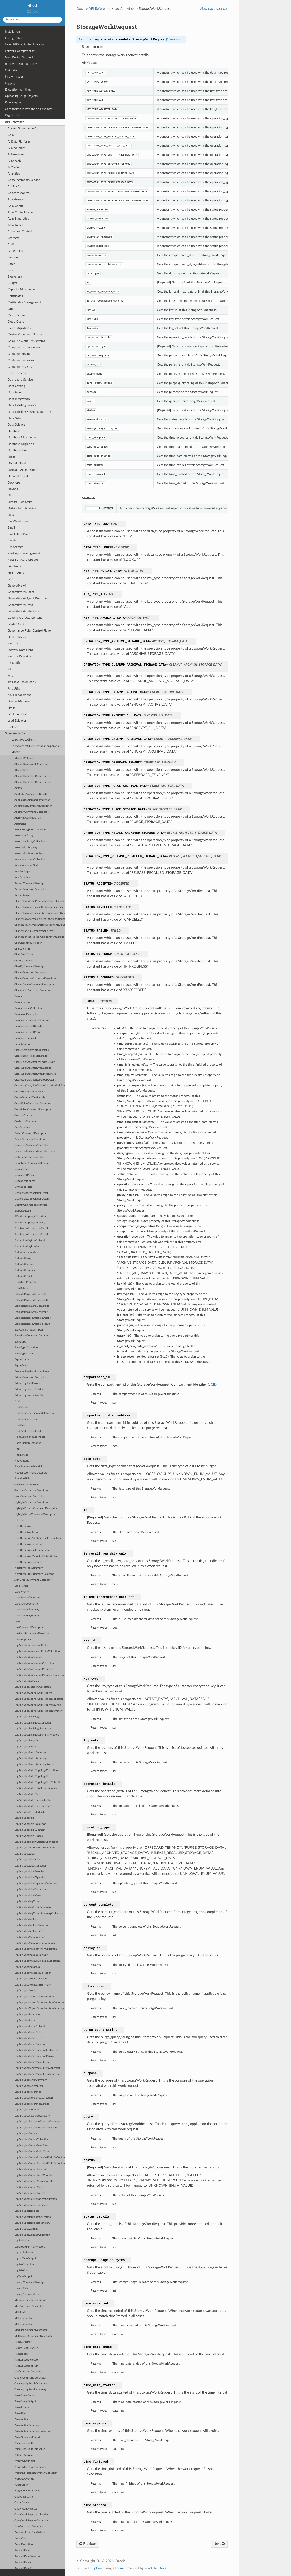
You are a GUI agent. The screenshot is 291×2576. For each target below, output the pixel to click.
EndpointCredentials (26, 1252)
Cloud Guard (16, 321)
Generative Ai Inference (23, 611)
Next (219, 2543)
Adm (11, 135)
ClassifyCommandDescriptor (30, 966)
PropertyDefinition (25, 2461)
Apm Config (15, 205)
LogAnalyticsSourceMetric (29, 2187)
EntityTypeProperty (25, 1282)
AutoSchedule (22, 877)
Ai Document (16, 147)
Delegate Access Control (24, 469)
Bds (10, 270)
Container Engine (19, 353)
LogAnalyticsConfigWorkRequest (33, 1693)
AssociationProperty (25, 847)
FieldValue (20, 1425)
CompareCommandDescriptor (31, 1020)
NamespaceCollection (26, 2360)
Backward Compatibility (21, 63)
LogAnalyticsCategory (26, 1681)
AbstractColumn (23, 758)
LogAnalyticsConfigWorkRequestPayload (37, 1705)
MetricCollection (23, 2318)
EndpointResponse (25, 1270)
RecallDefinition (23, 2544)
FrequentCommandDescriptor (31, 1473)
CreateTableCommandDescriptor (32, 1103)
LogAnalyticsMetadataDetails (31, 1979)
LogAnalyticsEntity (25, 1747)
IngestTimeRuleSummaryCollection (34, 1574)
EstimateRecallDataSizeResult (31, 1312)
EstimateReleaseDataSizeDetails (32, 1318)
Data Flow (14, 392)
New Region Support (19, 57)
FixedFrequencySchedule (28, 1466)
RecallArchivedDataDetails (29, 2532)
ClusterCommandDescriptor (30, 972)
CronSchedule (22, 1127)
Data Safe (14, 418)
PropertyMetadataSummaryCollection (36, 2473)
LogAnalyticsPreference (27, 2092)
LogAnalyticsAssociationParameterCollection (39, 1675)
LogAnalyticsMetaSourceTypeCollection (37, 1961)
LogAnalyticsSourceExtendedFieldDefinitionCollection (39, 2163)
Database (14, 431)
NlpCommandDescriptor (28, 2371)
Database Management (23, 437)
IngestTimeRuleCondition (28, 1544)
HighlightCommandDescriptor (31, 1502)
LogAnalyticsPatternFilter (28, 2086)
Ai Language (16, 154)
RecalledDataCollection (27, 2556)
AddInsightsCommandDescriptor (33, 806)
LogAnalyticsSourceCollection (31, 2139)
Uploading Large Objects (21, 96)
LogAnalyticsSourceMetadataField (33, 2181)
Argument (20, 824)
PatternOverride (23, 2455)
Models (14, 752)
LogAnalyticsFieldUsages (28, 1836)
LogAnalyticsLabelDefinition (30, 1871)
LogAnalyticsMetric (25, 1990)
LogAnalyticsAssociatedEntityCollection (37, 1651)
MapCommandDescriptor (28, 2306)
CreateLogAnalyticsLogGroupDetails (35, 1080)
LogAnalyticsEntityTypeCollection (33, 1800)
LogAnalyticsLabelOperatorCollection (35, 1883)
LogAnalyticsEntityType (27, 1794)
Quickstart (12, 70)
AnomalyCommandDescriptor (31, 812)
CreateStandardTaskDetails (29, 1097)
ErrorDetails (21, 1288)
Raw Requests (14, 102)
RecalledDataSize (24, 2568)
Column (18, 996)
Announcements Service (24, 180)
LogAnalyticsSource (25, 2133)
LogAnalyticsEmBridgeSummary (32, 1728)
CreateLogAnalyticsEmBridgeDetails (34, 1062)
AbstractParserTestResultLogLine (32, 782)
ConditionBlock (23, 1044)
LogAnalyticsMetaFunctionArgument (35, 1943)
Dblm (11, 456)
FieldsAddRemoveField (27, 1431)
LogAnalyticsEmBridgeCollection (33, 1723)
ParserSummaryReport (27, 2437)
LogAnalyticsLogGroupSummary (32, 1907)
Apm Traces (15, 225)
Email (11, 527)
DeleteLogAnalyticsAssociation (32, 1145)
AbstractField (22, 770)
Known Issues (14, 76)
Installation (12, 31)
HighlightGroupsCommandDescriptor (35, 1508)
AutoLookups (22, 871)
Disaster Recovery (20, 502)
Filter (17, 1449)
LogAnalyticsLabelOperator (29, 1877)
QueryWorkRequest (25, 2509)
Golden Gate (16, 624)
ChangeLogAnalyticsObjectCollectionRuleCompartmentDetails (39, 925)
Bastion (13, 257)
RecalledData (22, 2550)
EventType (20, 1342)
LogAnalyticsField (24, 1818)
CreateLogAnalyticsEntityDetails (32, 1068)
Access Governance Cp (23, 128)
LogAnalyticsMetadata (27, 1967)
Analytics (14, 173)
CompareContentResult (27, 1032)
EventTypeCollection (26, 1347)
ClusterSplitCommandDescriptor (32, 990)
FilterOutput (21, 1461)
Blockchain (15, 276)
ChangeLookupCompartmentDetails (34, 931)
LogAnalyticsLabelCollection (30, 1866)
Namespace (21, 2354)
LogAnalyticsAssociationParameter (34, 1669)
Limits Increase (17, 714)
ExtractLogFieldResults (27, 1383)
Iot (9, 669)
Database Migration (21, 444)
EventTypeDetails (24, 1354)
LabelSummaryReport (26, 1616)
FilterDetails (21, 1455)
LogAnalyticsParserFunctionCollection (36, 2050)
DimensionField (23, 1187)
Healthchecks (17, 637)
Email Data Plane (19, 534)
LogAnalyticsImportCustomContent (34, 1848)
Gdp (10, 579)
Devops (13, 489)
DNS (11, 514)
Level (17, 1621)
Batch (11, 263)
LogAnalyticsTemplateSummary (32, 2223)
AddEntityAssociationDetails (30, 794)
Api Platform (16, 186)
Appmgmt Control (20, 231)
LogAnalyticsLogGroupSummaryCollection (38, 1913)
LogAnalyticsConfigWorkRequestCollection (39, 1699)
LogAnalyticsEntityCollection (30, 1752)
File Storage (15, 547)
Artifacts (13, 238)
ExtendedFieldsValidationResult (32, 1371)
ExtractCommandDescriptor (30, 1377)
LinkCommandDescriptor (28, 1627)
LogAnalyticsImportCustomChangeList (36, 1842)
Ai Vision (13, 167)
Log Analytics (15, 734)
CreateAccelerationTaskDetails (31, 1050)
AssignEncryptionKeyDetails (30, 830)
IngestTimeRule (23, 1526)
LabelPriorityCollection (27, 1597)
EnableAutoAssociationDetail (31, 1228)
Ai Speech (14, 160)
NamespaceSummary (26, 2366)
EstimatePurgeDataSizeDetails (31, 1294)
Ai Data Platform (19, 141)
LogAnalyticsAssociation (28, 1657)
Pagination (12, 115)
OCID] (213, 1384)
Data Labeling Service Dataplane (29, 411)
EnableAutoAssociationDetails (31, 1234)
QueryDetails (21, 2502)
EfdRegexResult (23, 1211)
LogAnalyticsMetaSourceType (31, 1955)
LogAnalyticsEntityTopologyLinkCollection (38, 1782)
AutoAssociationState (26, 865)
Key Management (19, 694)
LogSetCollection (24, 2264)
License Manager (19, 701)
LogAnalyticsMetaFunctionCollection (35, 1949)
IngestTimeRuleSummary (28, 1568)
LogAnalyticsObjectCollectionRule (34, 1997)
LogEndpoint (21, 2240)
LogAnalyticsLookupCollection (31, 1925)
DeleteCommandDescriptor (30, 1139)
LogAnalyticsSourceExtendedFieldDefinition (39, 2157)
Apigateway (15, 199)
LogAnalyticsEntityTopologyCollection (36, 1770)
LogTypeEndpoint (24, 2276)
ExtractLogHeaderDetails (28, 1389)
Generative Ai (17, 585)
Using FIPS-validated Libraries (24, 44)
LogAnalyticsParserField (27, 2032)
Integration (15, 662)
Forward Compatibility (20, 51)
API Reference (13, 122)
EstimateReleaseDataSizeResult (32, 1324)
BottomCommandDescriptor (30, 883)
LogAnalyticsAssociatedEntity (31, 1645)
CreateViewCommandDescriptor (32, 1109)
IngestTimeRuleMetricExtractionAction (36, 1556)
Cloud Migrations (19, 328)
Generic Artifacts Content (25, 617)
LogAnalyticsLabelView (27, 1895)
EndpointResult (23, 1276)
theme (120, 2568)
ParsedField (21, 2413)
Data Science (16, 424)
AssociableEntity (23, 835)
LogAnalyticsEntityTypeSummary (33, 1806)
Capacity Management (23, 289)
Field (17, 1401)
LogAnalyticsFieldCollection (30, 1824)
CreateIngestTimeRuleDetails (30, 1056)
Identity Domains (19, 656)
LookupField (21, 2288)
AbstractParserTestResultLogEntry (33, 776)
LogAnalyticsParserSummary (30, 2080)
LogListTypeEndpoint (26, 2258)
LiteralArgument (23, 1639)
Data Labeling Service (22, 405)
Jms (10, 675)
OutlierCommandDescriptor (30, 2378)
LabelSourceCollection (27, 1604)
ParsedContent (22, 2407)
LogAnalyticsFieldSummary (29, 1830)
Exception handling (18, 89)
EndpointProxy (22, 1258)
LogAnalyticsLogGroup (27, 1901)
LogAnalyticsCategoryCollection (32, 1687)
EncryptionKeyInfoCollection (31, 1240)
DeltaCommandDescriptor (29, 1157)
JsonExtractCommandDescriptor (32, 1580)
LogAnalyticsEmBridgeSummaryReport (36, 1735)
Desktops (14, 482)
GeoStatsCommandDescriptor (31, 1490)
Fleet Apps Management (24, 553)
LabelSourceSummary (26, 1609)
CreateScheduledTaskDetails (30, 1092)
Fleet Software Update (23, 559)
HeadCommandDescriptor (29, 1496)
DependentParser (24, 1175)
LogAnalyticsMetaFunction (29, 1937)
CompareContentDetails (28, 1026)
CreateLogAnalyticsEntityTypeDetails (35, 1074)
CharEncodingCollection (28, 943)
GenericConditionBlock (27, 1485)
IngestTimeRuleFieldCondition (31, 1550)
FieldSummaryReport (26, 1419)
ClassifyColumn (23, 961)
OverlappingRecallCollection (30, 2383)
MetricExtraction (23, 2324)
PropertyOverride (24, 2479)
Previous (87, 2543)
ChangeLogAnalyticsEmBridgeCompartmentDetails (39, 907)
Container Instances (21, 360)
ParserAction (21, 2419)
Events (12, 540)
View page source (213, 8)
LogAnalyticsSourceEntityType (31, 2151)
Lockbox (13, 727)
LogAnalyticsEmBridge (27, 1717)
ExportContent (22, 1359)
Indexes (18, 1520)
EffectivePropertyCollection (30, 1216)
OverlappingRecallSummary (30, 2389)
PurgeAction (21, 2485)
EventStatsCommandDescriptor (32, 1335)
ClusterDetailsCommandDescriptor (34, 984)
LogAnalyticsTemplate (26, 2211)
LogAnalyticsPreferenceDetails (31, 2104)
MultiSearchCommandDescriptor (33, 2336)
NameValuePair (22, 2342)
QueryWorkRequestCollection (31, 2514)
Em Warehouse (18, 521)
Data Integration (19, 399)
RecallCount (21, 2538)
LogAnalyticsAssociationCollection (34, 1663)
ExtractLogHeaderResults (28, 1395)
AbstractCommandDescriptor (31, 764)
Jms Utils (14, 688)
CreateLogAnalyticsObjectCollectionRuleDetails (39, 1085)
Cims (11, 308)
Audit (11, 244)
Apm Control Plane (20, 212)
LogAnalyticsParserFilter (28, 2038)
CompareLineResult (25, 1038)
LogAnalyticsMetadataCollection (32, 1973)
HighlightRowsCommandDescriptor (34, 1514)
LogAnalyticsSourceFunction (30, 2169)
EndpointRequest (24, 1264)
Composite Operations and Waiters (28, 109)
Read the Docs (155, 2568)
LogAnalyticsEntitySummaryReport (34, 1764)
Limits (11, 707)
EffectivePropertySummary (29, 1223)
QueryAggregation (24, 2497)
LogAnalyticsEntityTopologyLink (32, 1776)
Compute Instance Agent (24, 347)
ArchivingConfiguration (27, 818)
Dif (10, 495)
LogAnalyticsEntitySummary (30, 1758)
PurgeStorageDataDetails (28, 2491)
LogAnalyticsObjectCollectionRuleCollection (39, 2002)
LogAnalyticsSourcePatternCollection (35, 2199)
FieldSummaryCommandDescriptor (34, 1413)
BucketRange (22, 895)
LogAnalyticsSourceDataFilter (31, 2145)
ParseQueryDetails (24, 2395)
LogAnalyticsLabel (24, 1854)
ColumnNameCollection (28, 1008)
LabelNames (21, 1586)
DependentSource (24, 1181)
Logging (10, 83)
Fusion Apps (16, 572)
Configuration (14, 38)
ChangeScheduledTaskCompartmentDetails (39, 937)
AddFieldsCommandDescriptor (32, 800)
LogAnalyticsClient (23, 739)
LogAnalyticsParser (25, 2020)
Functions (14, 566)
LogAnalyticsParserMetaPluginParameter (37, 2074)
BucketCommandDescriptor (30, 889)
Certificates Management (24, 302)
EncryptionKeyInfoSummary (30, 1246)
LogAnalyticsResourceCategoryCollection (37, 2121)
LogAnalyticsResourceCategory (32, 2116)
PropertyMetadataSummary (30, 2467)
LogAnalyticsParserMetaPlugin (31, 2062)
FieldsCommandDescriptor (29, 1437)
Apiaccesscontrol (19, 193)
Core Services (17, 373)
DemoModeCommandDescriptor (33, 1163)
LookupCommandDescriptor (30, 2282)
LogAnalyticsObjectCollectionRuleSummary (39, 2008)
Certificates (15, 296)
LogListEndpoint (23, 2252)
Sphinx (97, 2568)
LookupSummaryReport (28, 2294)
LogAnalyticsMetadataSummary (32, 1985)
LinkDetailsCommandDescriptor (32, 1633)
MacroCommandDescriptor (30, 2300)
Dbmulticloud (17, 463)
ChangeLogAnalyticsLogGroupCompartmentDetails (39, 919)
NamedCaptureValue (26, 2348)
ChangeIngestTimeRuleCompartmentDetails (39, 901)
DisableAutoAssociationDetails (32, 1199)
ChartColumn (22, 949)
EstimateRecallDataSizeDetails (31, 1306)
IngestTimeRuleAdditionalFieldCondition (37, 1538)
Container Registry (20, 366)
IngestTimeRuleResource (28, 1562)
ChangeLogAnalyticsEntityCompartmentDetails (39, 913)
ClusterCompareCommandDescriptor (35, 978)
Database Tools (18, 450)
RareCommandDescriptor (28, 2526)
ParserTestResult (23, 2443)
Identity (13, 643)
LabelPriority (21, 1592)
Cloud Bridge (16, 315)
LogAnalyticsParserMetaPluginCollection (37, 2068)
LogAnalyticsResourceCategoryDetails (36, 2128)
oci (34, 5)
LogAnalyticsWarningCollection (32, 2235)
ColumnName (22, 1002)
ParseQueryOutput (25, 2401)
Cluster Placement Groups (25, 334)
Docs (80, 8)
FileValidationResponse (27, 1443)
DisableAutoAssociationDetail (31, 1193)
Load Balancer (17, 720)
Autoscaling (15, 250)
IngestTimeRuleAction (26, 1532)
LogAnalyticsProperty (26, 2110)
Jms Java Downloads (22, 682)
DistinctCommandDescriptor (30, 1205)
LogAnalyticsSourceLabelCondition (34, 2175)
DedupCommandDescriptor (30, 1133)
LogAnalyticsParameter (27, 2014)
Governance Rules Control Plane (29, 630)
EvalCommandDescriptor (28, 1330)
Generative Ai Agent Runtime (27, 598)
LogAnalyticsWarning (26, 2229)
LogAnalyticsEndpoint (27, 1740)
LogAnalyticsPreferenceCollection (33, 2098)
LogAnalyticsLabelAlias (27, 1859)
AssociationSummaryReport (30, 853)
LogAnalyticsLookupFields (29, 1931)
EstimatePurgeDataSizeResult (31, 1300)
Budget (12, 283)
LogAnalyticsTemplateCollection (32, 2217)
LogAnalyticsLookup (26, 1919)
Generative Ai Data (20, 605)
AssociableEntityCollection (29, 841)
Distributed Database (22, 508)
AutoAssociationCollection (29, 859)
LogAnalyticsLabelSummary (30, 1889)
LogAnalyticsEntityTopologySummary (35, 1788)
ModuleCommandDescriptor (30, 2330)
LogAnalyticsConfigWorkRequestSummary (38, 1711)
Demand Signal (18, 476)
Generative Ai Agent (21, 591)
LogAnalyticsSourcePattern (29, 2193)
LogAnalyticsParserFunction (30, 2044)
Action (18, 788)
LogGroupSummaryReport (29, 2247)
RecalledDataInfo (24, 2562)
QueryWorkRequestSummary (31, 2520)
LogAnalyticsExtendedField (29, 1812)
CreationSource (23, 1115)
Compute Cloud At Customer (27, 341)
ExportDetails (22, 1365)
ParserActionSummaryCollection (32, 2431)
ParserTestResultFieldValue (29, 2449)
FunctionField (22, 1478)
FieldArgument (22, 1407)
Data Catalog (16, 386)
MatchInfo (20, 2312)
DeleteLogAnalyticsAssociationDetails (35, 1151)
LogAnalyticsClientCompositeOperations (36, 746)
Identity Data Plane (20, 649)
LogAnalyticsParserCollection (31, 2026)
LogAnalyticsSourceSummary (31, 2205)
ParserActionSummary (27, 2425)
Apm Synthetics (18, 218)
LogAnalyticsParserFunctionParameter (36, 2056)
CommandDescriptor (26, 1014)
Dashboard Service (20, 379)
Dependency (21, 1169)
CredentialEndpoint (25, 1121)
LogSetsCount (22, 2270)
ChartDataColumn (24, 954)
